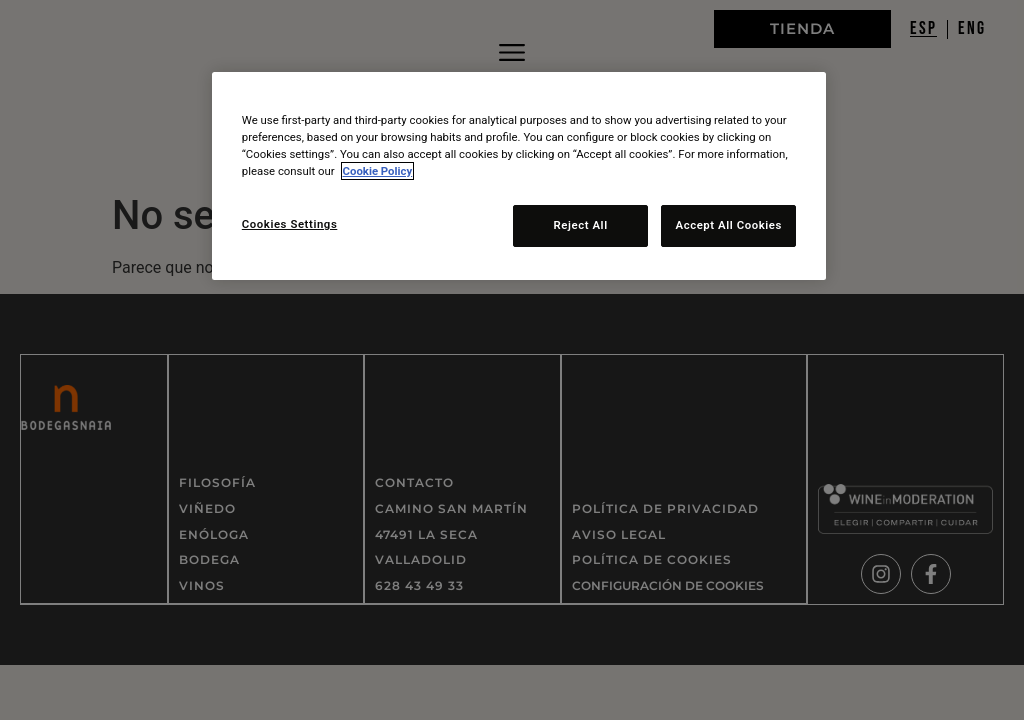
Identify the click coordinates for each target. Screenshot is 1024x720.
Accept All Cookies (728, 225)
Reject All (579, 225)
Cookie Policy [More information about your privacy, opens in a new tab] (378, 171)
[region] (519, 176)
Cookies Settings (290, 224)
